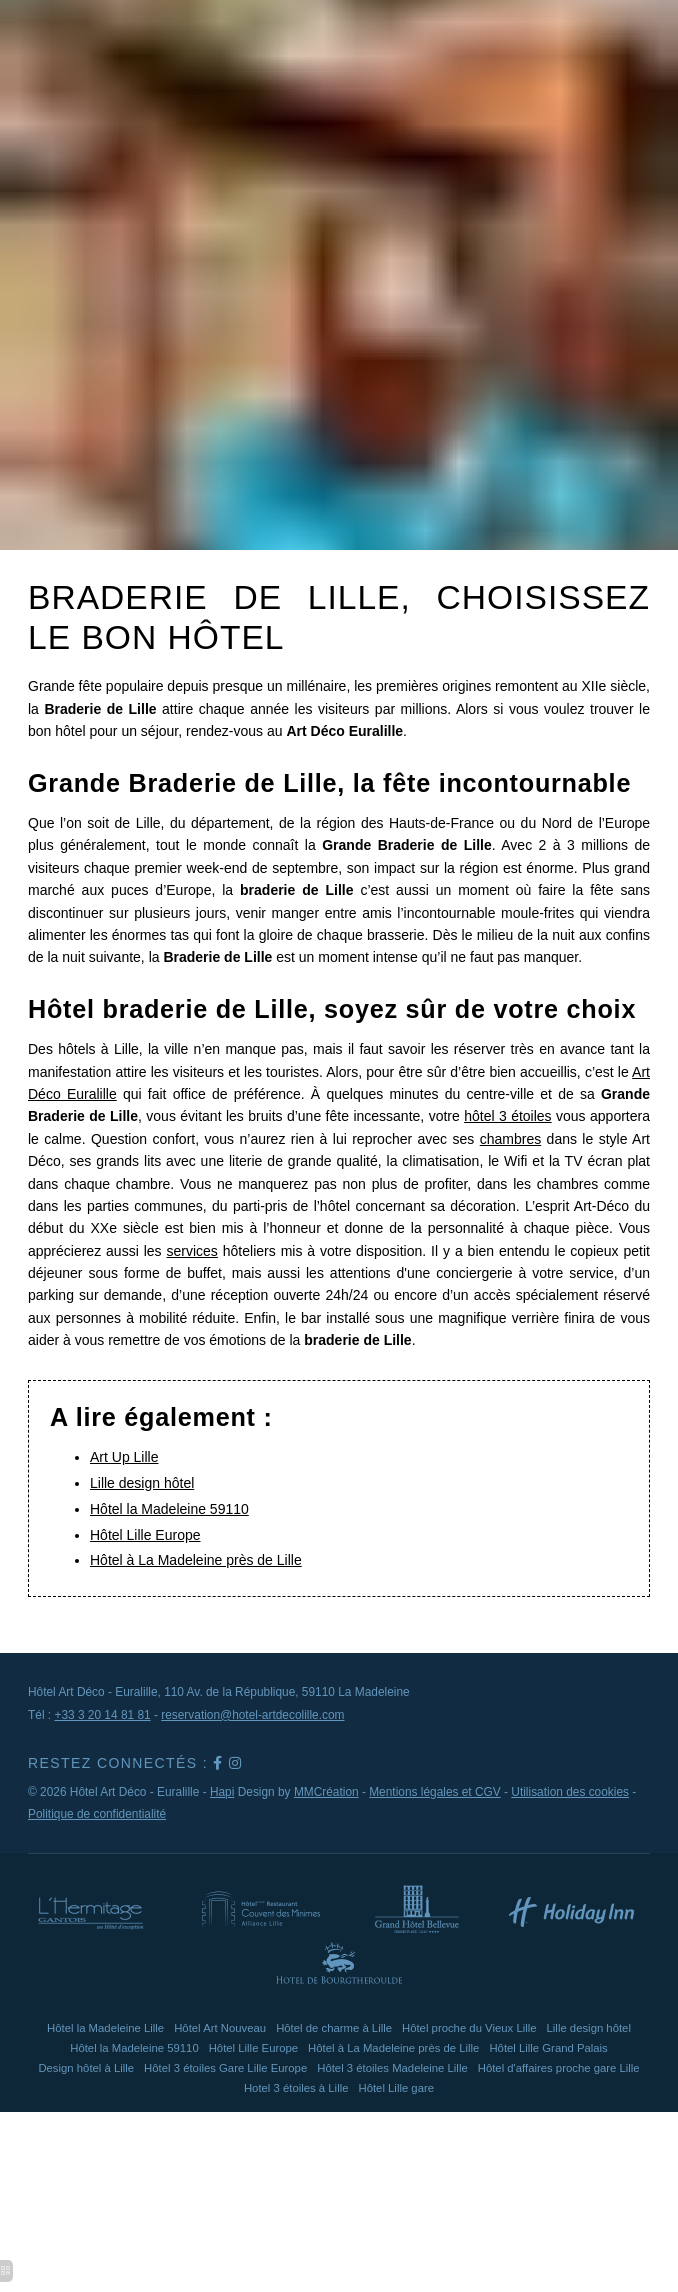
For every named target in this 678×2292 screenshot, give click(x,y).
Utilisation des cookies (570, 1792)
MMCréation (326, 1792)
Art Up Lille (124, 1457)
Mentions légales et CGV (435, 1792)
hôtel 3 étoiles (507, 1116)
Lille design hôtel (142, 1483)
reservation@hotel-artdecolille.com (252, 1715)
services (192, 1251)
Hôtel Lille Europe (145, 1535)
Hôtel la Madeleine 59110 (169, 1509)
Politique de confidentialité (97, 1814)
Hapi (222, 1792)
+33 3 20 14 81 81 (102, 1715)
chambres (510, 1139)
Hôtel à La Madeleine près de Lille (196, 1560)
